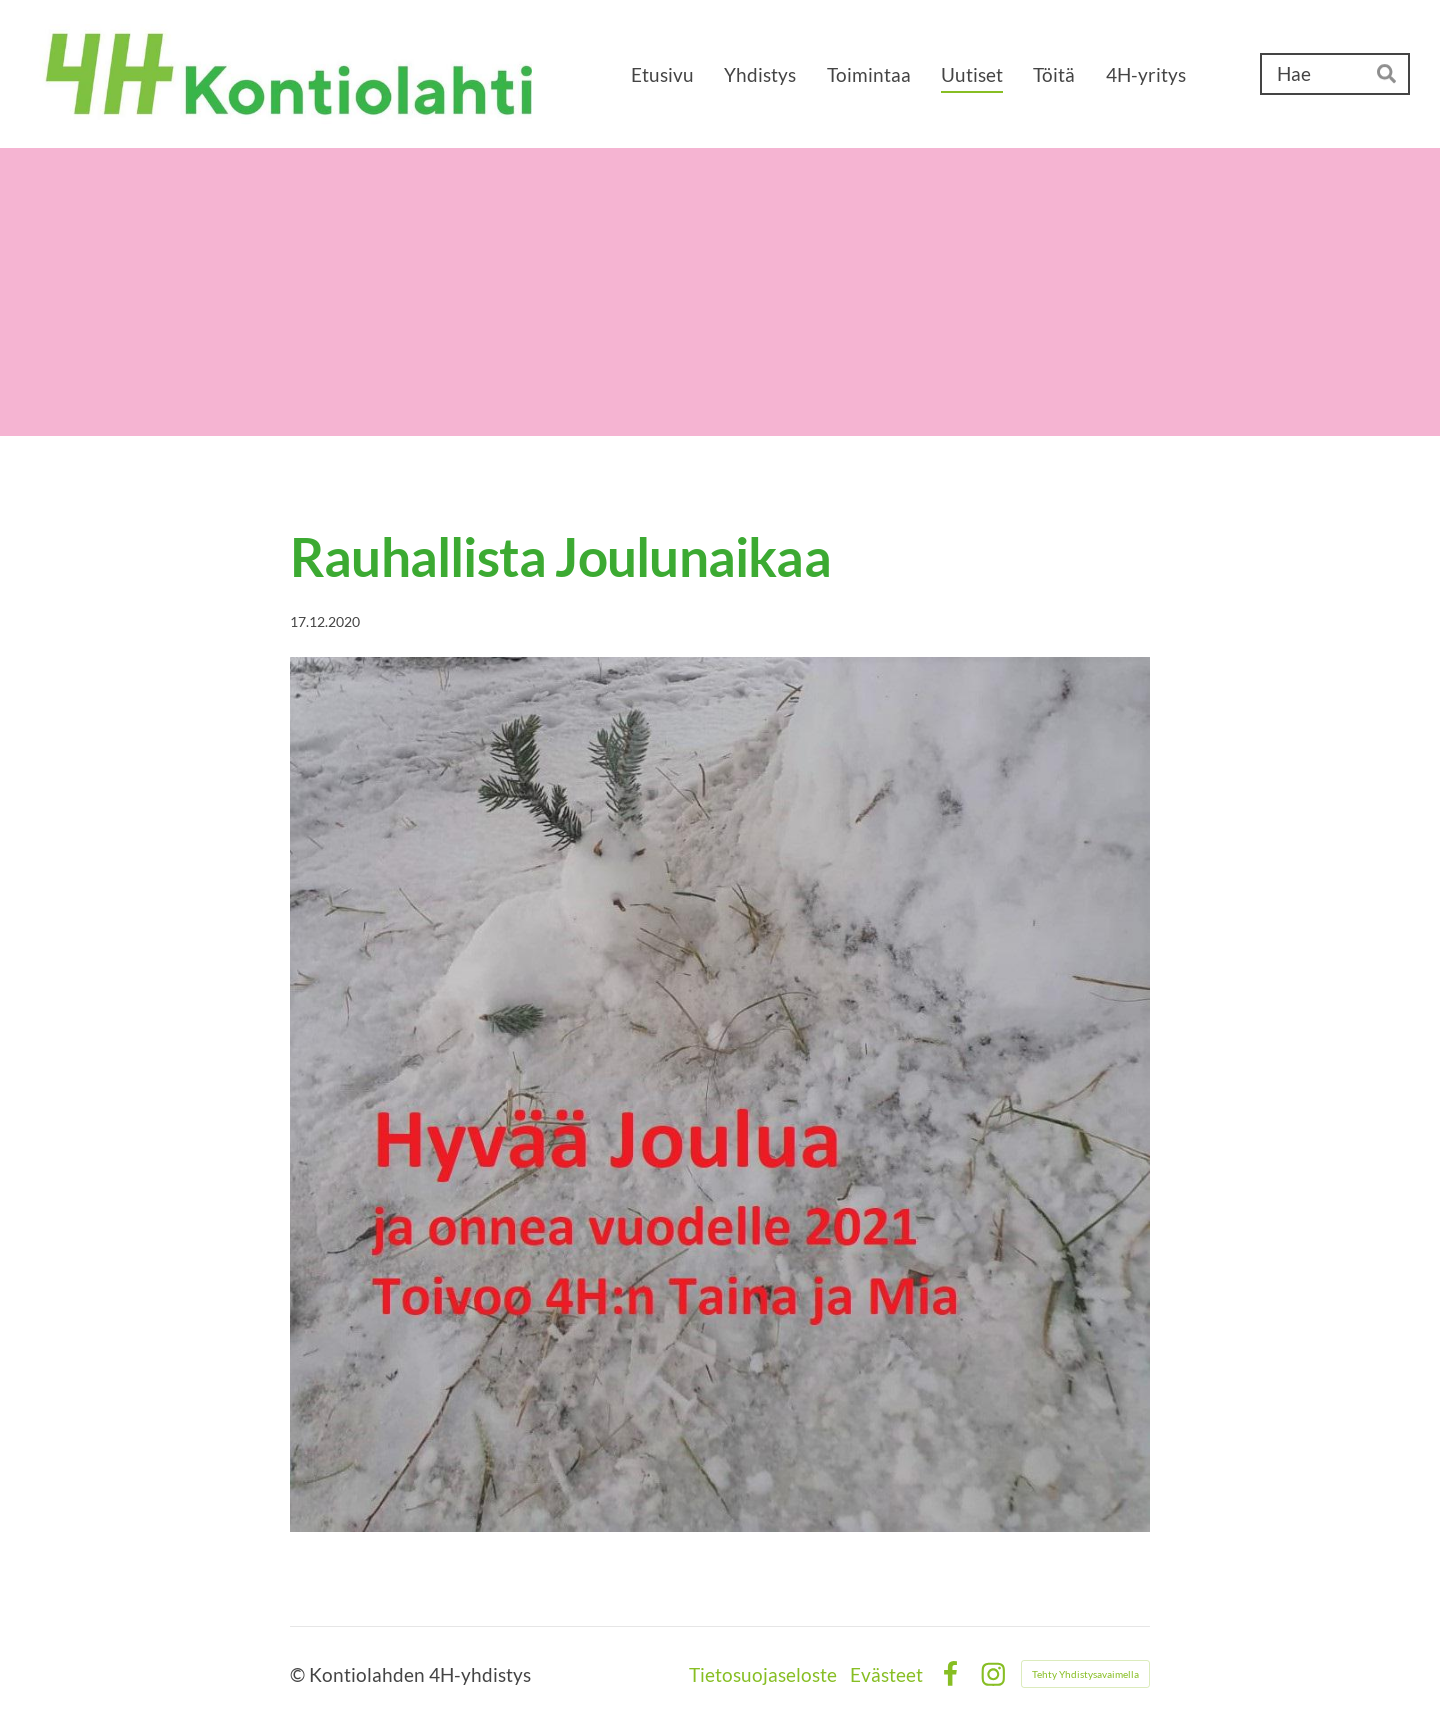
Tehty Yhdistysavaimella (1085, 1674)
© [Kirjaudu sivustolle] (299, 1674)
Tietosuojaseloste (763, 1674)
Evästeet (886, 1674)
